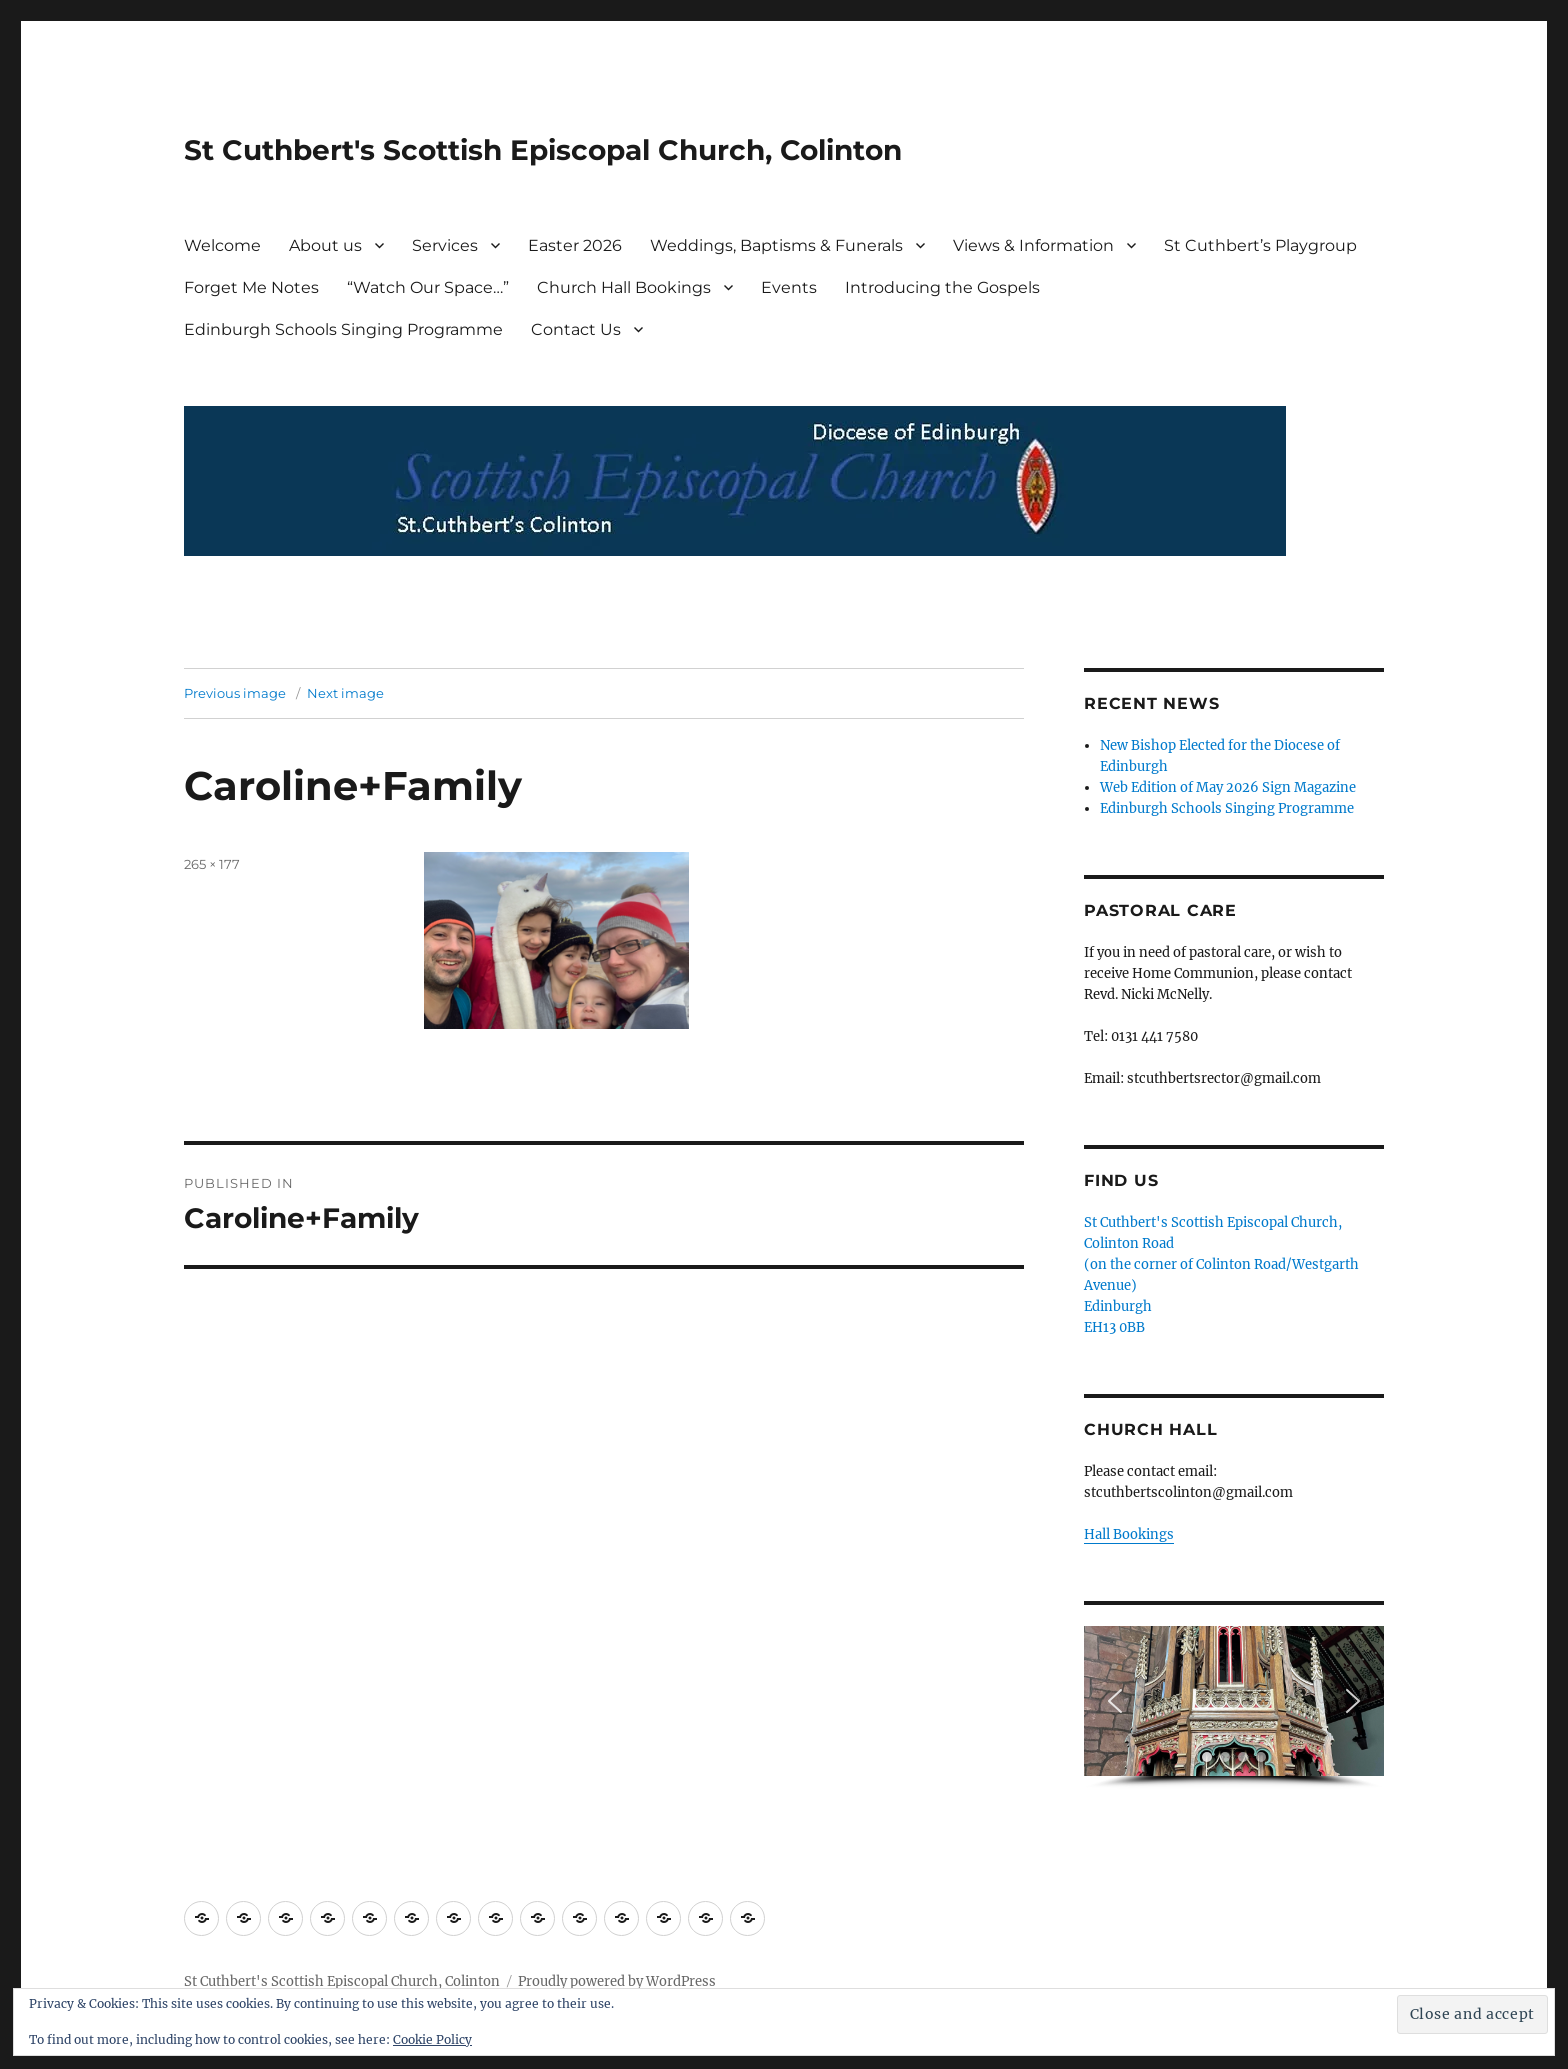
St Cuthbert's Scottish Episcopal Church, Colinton (543, 150)
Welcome (222, 245)
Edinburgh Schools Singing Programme (343, 329)
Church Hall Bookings (624, 287)
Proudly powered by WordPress (617, 1981)
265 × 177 (212, 864)
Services (445, 245)
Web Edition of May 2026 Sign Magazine (1228, 787)
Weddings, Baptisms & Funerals (776, 245)
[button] (1115, 1701)
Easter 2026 (575, 245)
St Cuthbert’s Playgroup (1260, 245)
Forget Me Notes (251, 287)
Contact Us (576, 329)
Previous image (235, 693)
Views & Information (1033, 245)
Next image (345, 693)
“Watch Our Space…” (428, 287)
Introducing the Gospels (942, 287)
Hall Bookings (1129, 1534)
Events (789, 287)
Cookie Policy (432, 2039)
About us (325, 245)
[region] (1234, 1707)
